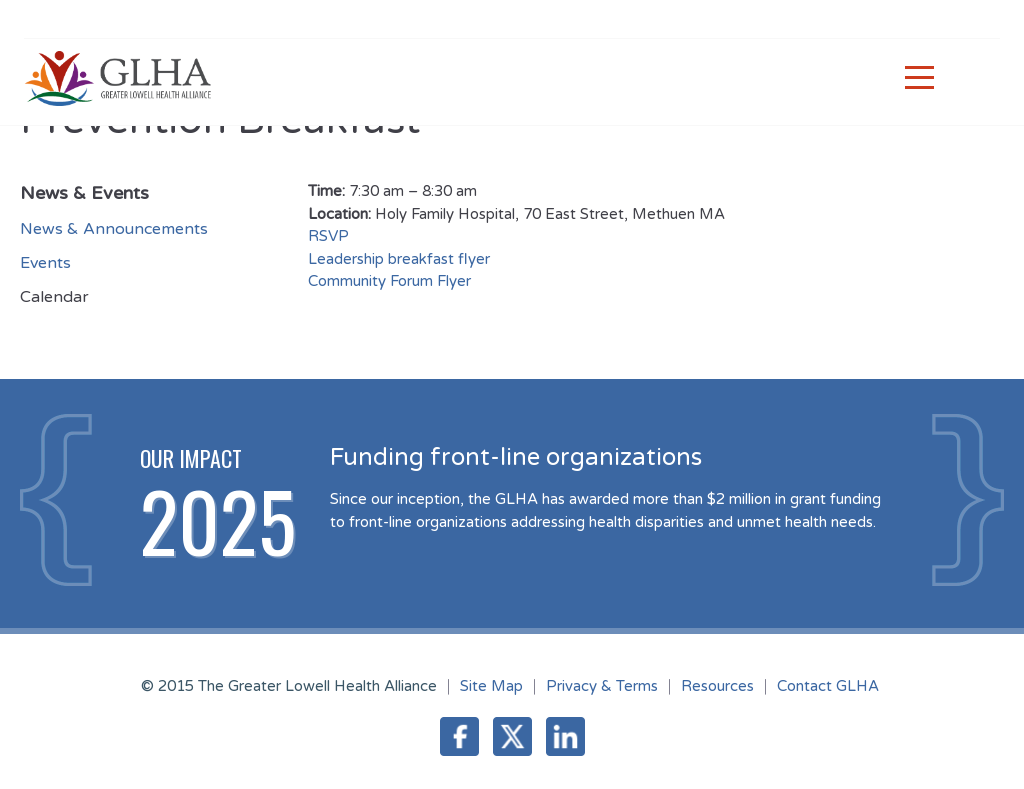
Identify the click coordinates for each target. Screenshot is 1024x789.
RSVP (330, 236)
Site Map (491, 686)
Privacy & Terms (602, 686)
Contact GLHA (828, 686)
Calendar (54, 297)
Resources (717, 686)
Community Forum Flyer (389, 281)
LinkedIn (565, 736)
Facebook (459, 736)
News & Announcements (114, 229)
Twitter (512, 736)
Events (45, 263)
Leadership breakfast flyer (399, 259)
